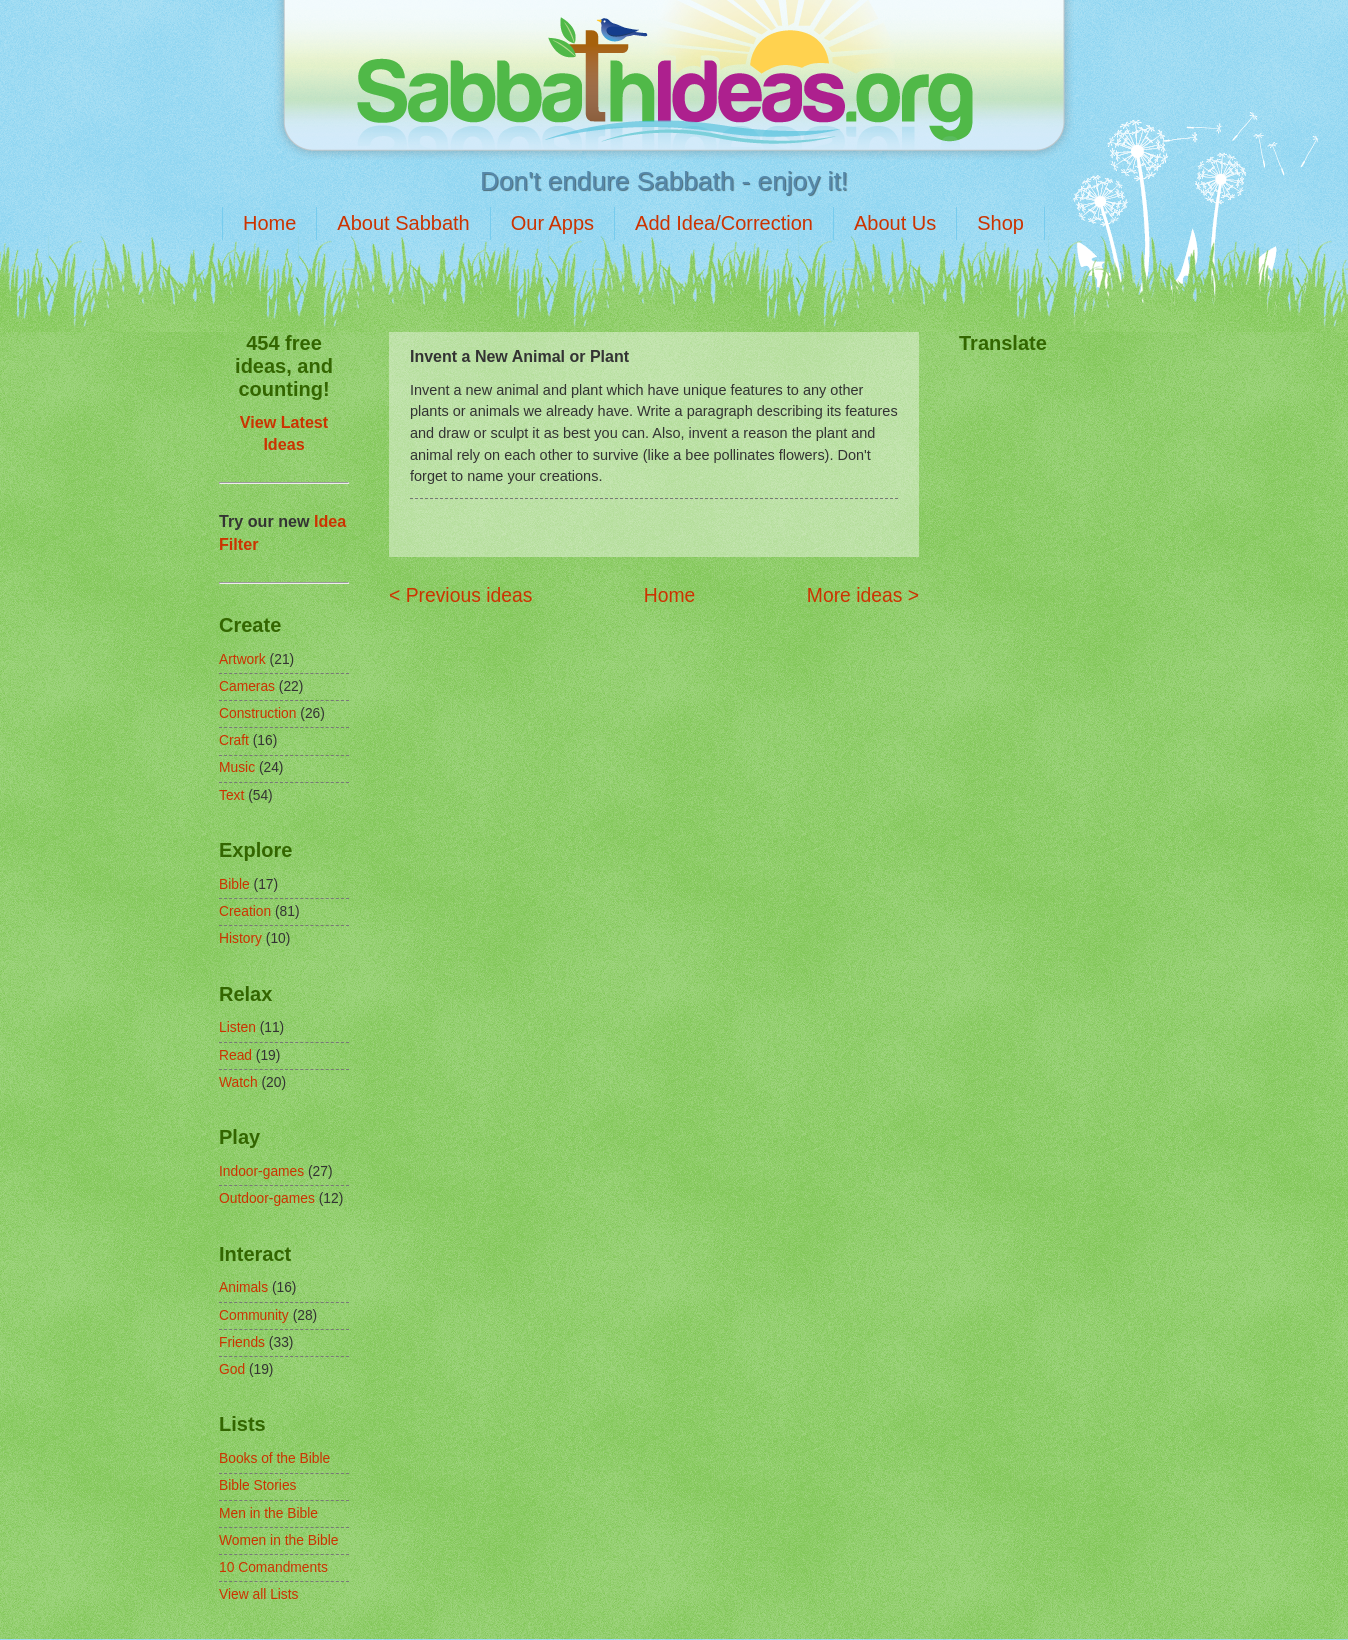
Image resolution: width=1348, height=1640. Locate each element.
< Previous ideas (460, 595)
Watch (238, 1082)
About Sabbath (403, 223)
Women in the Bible (278, 1540)
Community (254, 1315)
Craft (234, 740)
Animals (243, 1287)
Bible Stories (257, 1485)
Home (269, 223)
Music (237, 767)
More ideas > (863, 595)
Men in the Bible (268, 1513)
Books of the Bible (274, 1458)
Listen (237, 1027)
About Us (895, 223)
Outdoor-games (267, 1198)
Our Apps (552, 223)
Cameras (247, 686)
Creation (245, 911)
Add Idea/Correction (724, 223)
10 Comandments (273, 1567)
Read (235, 1055)
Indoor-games (261, 1171)
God (232, 1369)
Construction (257, 713)
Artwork (242, 659)
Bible (234, 884)
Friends (242, 1342)
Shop (1000, 223)
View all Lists (259, 1594)
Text (231, 795)
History (240, 938)
